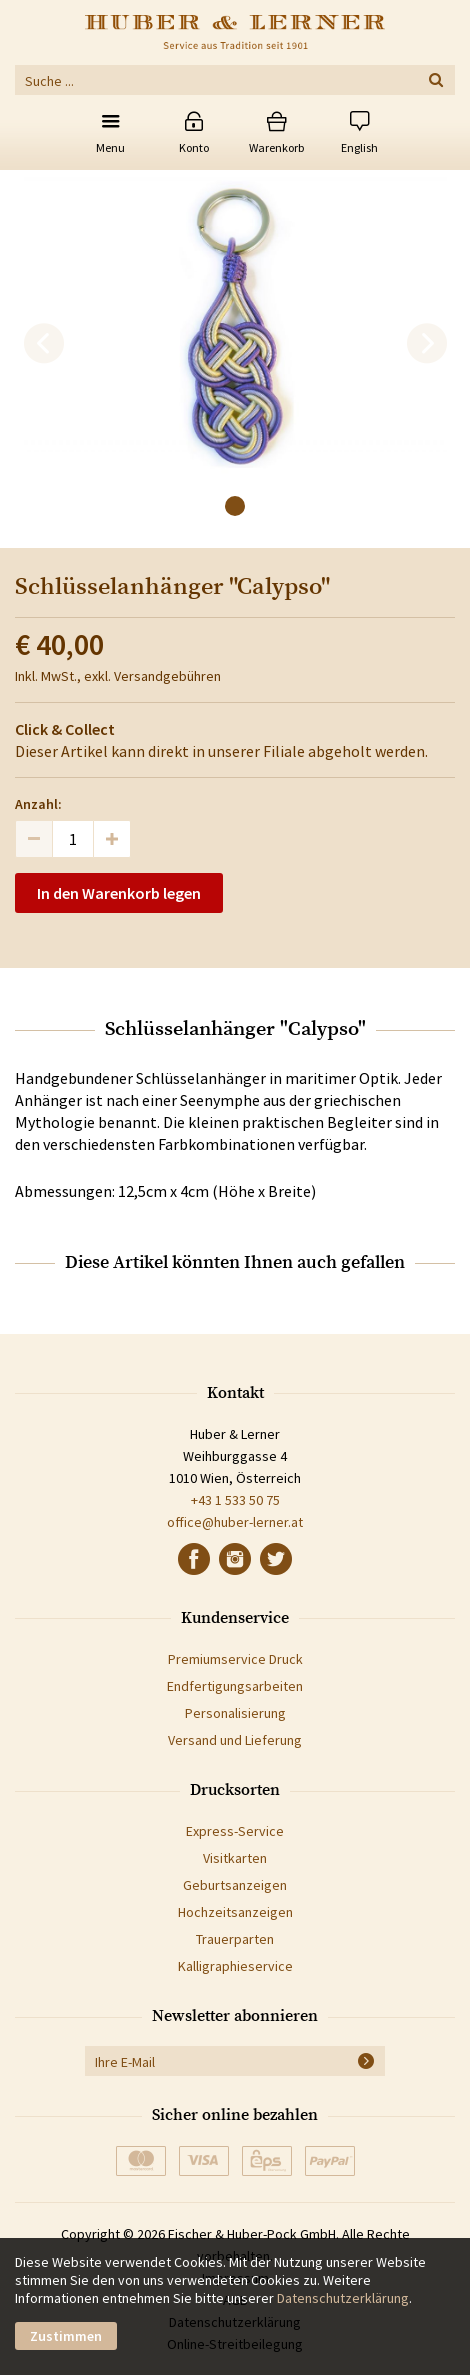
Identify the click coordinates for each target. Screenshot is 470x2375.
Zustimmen (66, 2336)
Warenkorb (276, 147)
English (359, 147)
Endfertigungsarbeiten (235, 1686)
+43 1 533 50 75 (235, 1500)
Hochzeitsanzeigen (235, 1912)
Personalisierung (235, 1713)
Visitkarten (235, 1858)
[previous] (44, 344)
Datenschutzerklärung (343, 2298)
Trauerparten (235, 1939)
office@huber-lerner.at (235, 1522)
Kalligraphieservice (235, 1966)
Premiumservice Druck (235, 1659)
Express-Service (235, 1831)
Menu (110, 147)
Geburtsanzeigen (235, 1885)
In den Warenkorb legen (119, 893)
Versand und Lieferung (235, 1740)
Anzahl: (38, 804)
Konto (194, 147)
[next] (427, 344)
